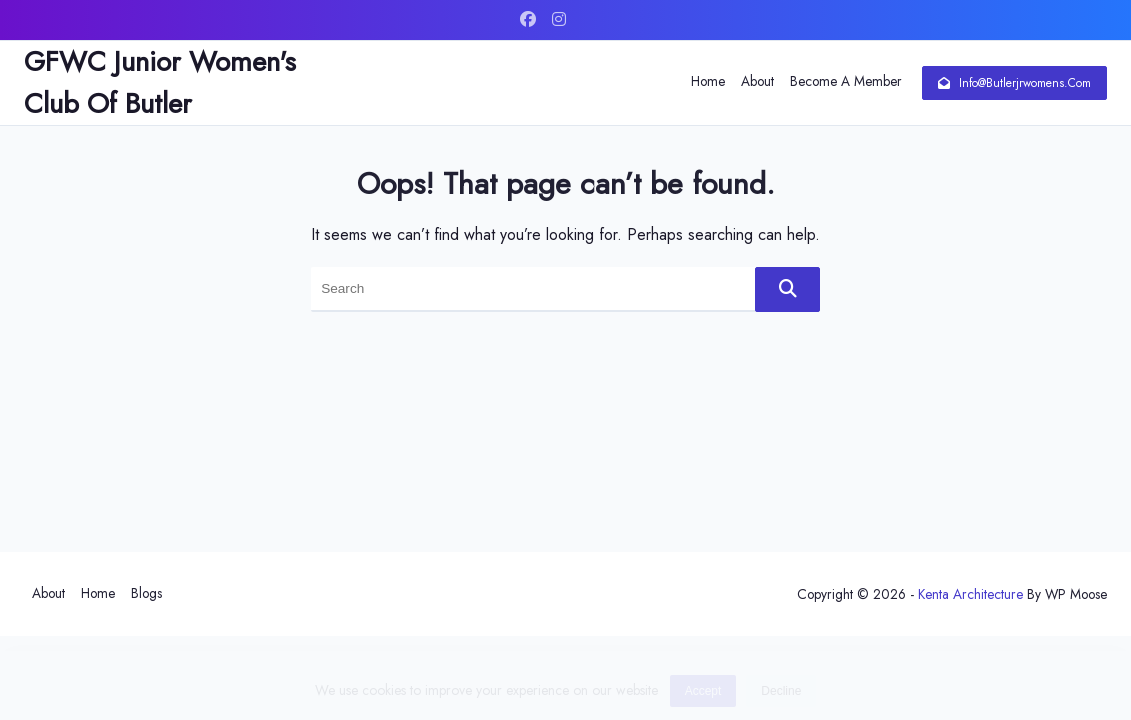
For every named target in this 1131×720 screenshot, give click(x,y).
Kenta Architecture (970, 594)
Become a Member (846, 81)
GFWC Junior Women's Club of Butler (160, 82)
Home (708, 81)
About (757, 81)
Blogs (146, 593)
